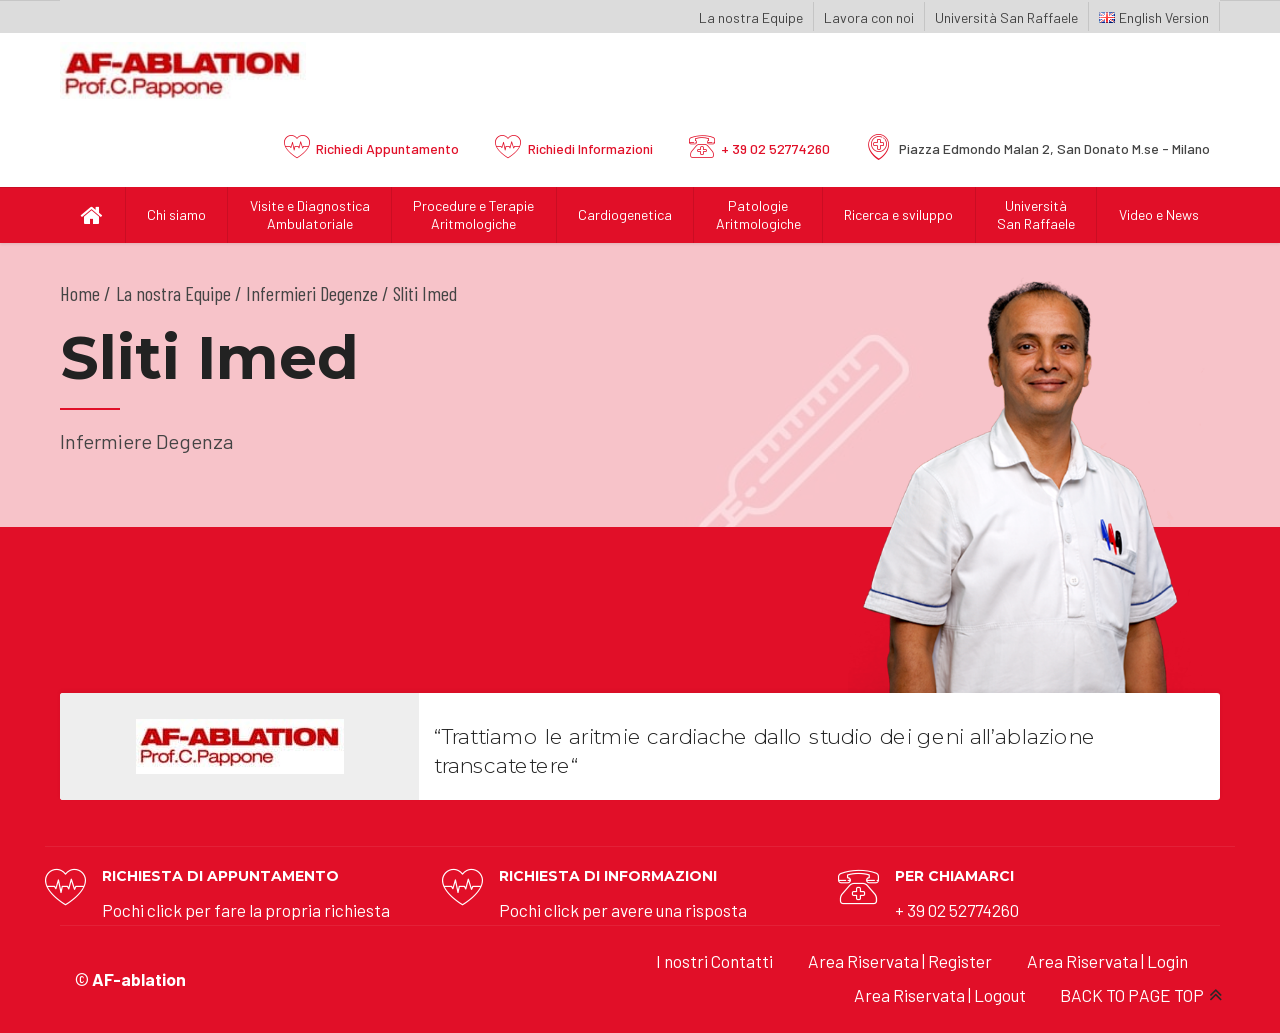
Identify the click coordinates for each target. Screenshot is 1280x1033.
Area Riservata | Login (1107, 961)
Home (80, 293)
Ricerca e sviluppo (898, 214)
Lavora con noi (869, 17)
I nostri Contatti (714, 961)
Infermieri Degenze (312, 293)
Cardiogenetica (625, 214)
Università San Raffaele (1006, 17)
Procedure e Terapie (474, 215)
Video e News (1159, 214)
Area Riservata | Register (900, 961)
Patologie (758, 215)
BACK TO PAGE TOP (1132, 995)
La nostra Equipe (751, 17)
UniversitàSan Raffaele (1036, 214)
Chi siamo (176, 214)
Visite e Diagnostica (309, 215)
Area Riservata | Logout (940, 995)
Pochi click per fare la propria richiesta (246, 910)
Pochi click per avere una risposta (623, 910)
